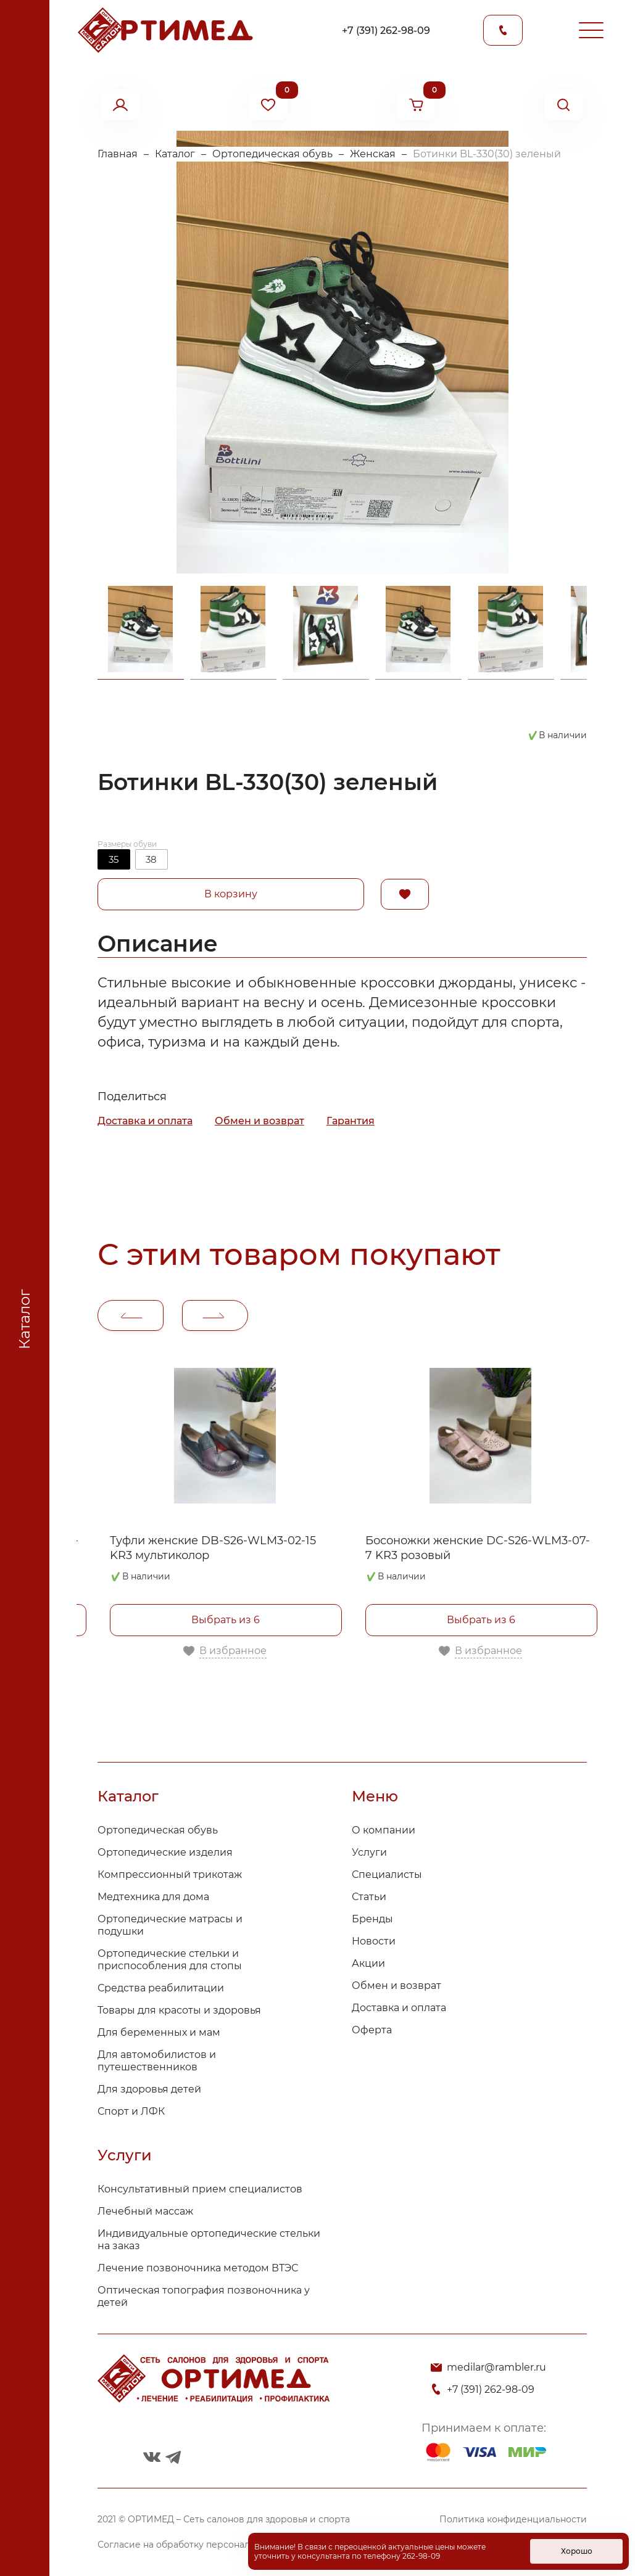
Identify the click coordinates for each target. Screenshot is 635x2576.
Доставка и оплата (145, 1121)
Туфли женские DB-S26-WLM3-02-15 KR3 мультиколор (213, 1548)
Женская (373, 154)
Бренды (372, 1919)
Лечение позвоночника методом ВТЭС (198, 2268)
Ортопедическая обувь (272, 154)
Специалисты (387, 1874)
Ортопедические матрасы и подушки (170, 1925)
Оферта (372, 2030)
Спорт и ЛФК (131, 2111)
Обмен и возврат (259, 1121)
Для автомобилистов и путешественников (157, 2061)
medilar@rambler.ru (496, 2367)
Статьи (369, 1897)
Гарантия (350, 1121)
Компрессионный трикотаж (170, 1874)
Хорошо (576, 2551)
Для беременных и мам (159, 2032)
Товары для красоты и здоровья (179, 2010)
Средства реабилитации (161, 1988)
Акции (368, 1963)
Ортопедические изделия (165, 1852)
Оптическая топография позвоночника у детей (204, 2296)
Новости (374, 1941)
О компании (383, 1830)
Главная (118, 154)
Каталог (175, 154)
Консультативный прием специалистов (200, 2189)
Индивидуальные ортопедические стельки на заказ (209, 2240)
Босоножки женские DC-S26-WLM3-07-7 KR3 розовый (477, 1548)
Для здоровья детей (149, 2089)
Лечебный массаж (145, 2211)
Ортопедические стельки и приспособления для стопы (170, 1960)
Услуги (369, 1852)
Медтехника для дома (153, 1897)
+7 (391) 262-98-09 (386, 30)
